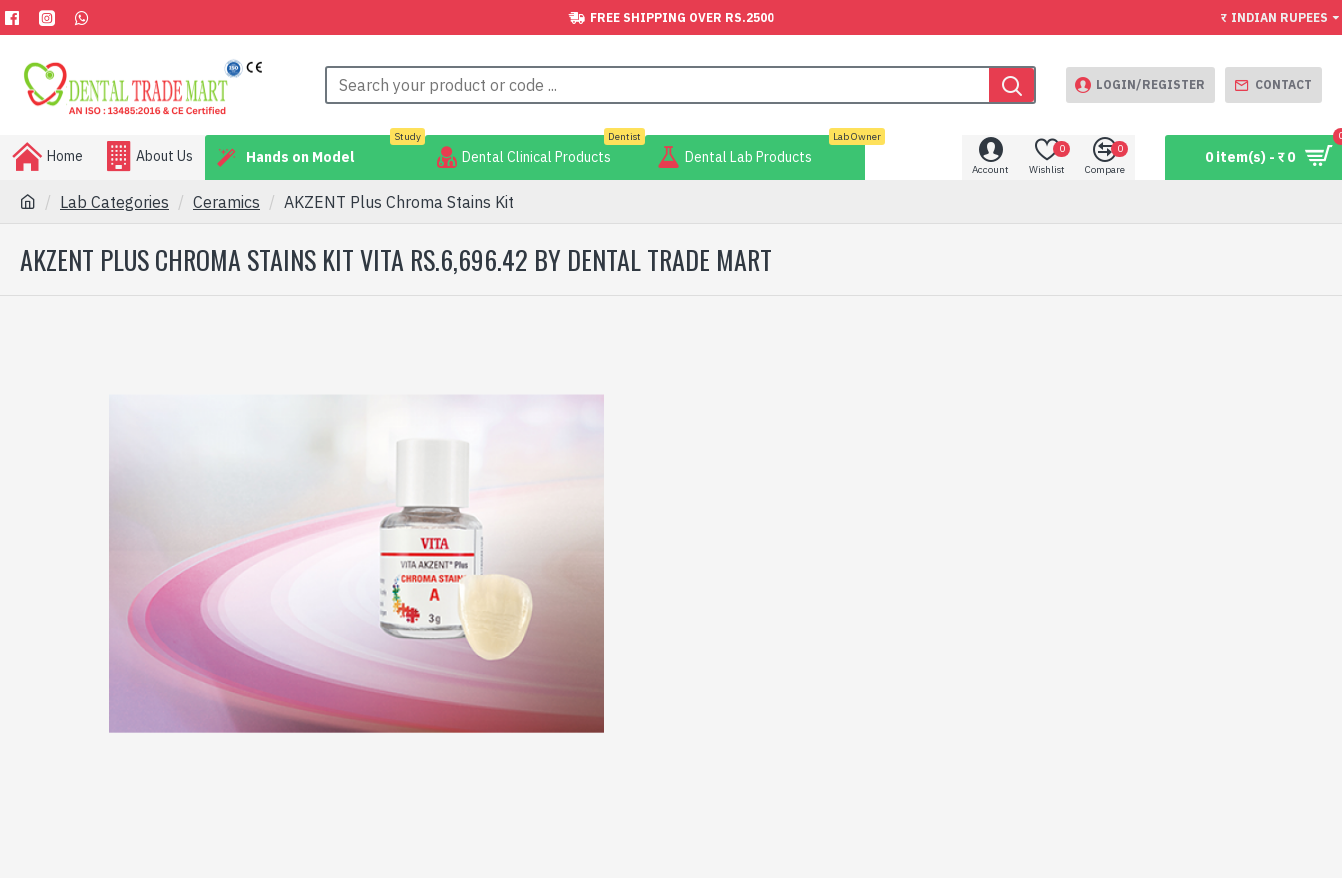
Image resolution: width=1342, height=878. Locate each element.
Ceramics (226, 202)
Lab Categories (114, 202)
